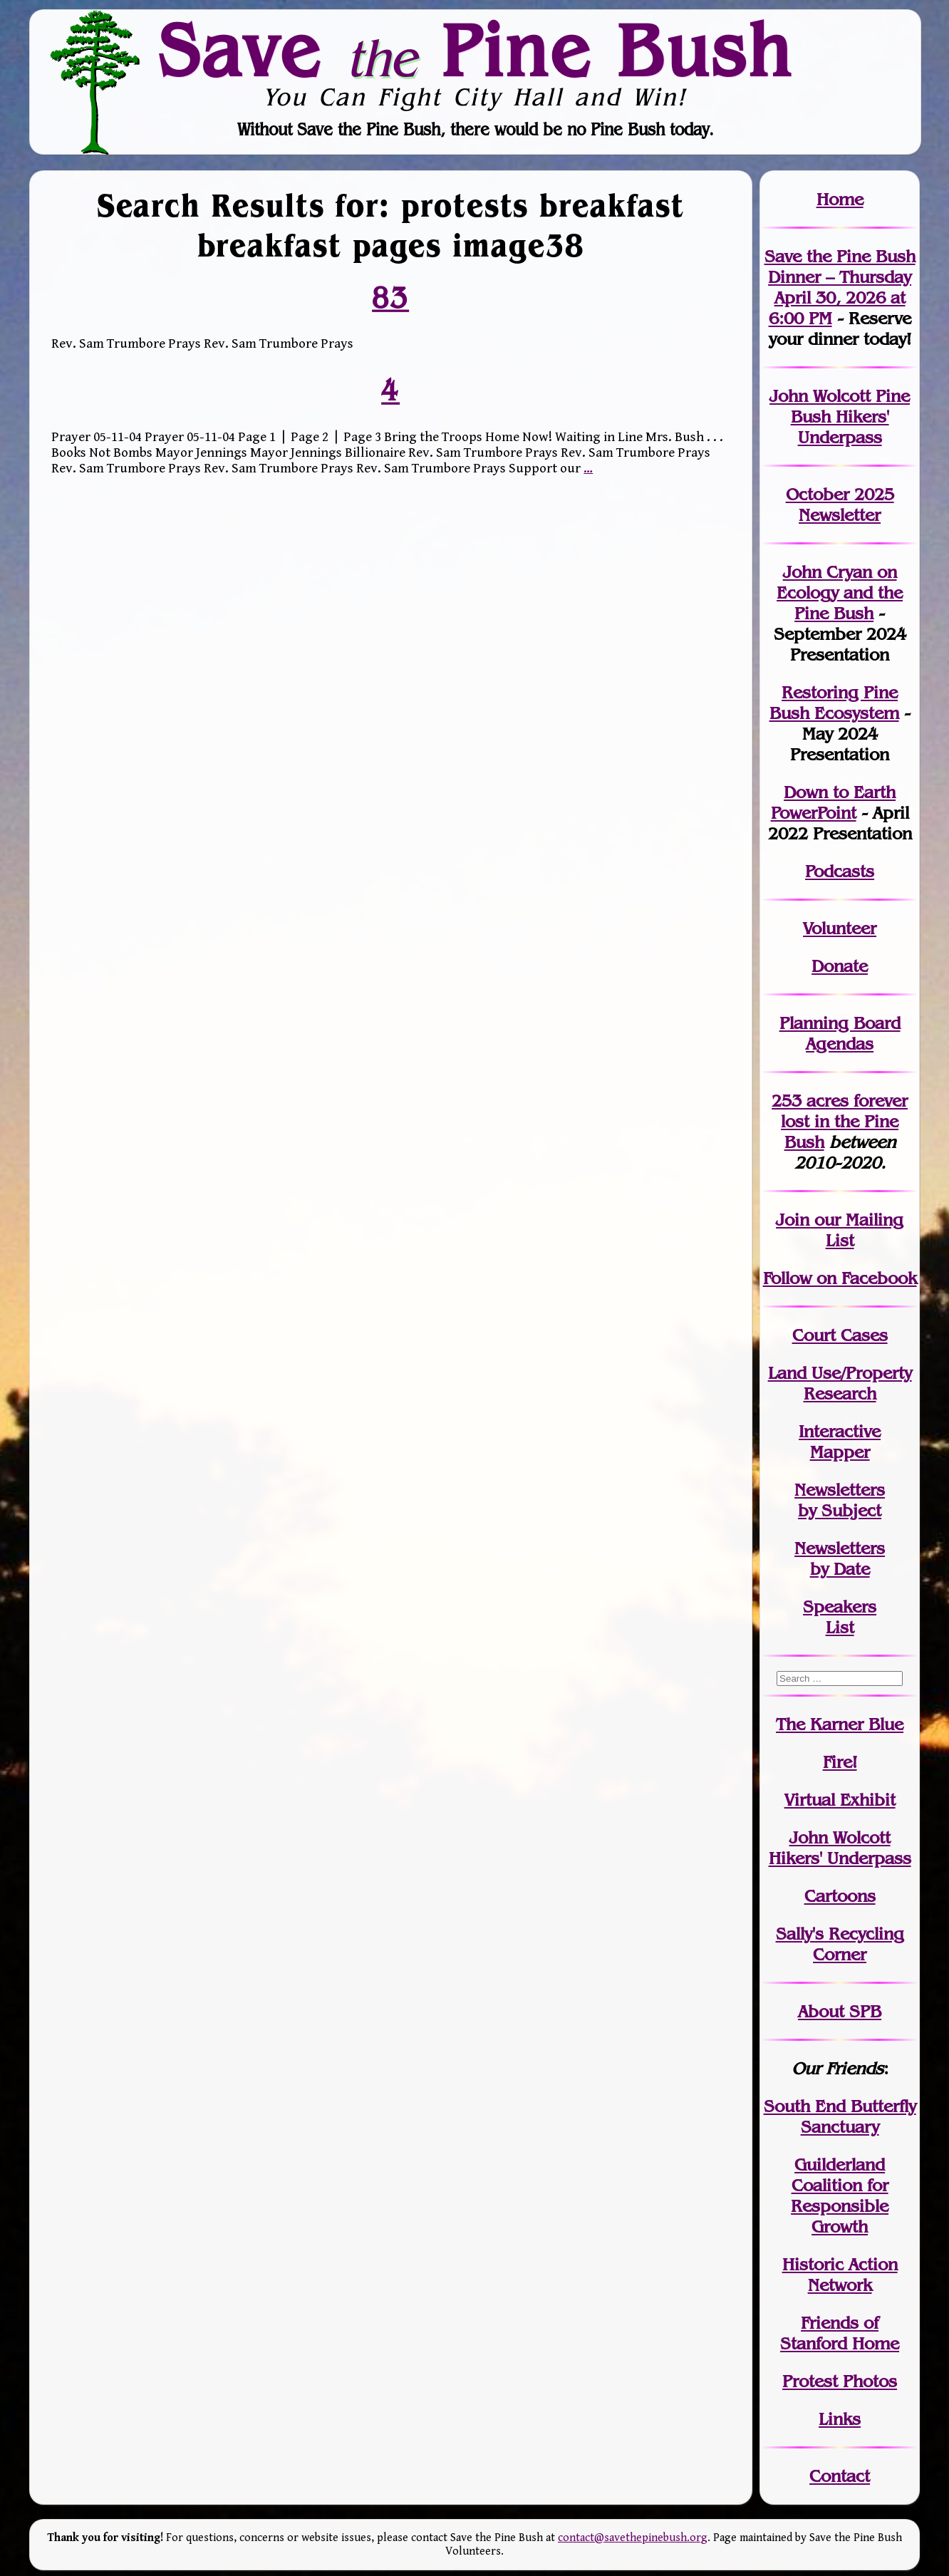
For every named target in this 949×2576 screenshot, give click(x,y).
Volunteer (839, 928)
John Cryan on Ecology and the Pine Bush (840, 593)
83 (390, 297)
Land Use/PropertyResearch (840, 1383)
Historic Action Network (840, 2274)
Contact (839, 2476)
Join (792, 1219)
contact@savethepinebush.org (632, 2538)
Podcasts (839, 871)
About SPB (839, 2011)
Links (840, 2419)
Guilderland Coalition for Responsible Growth (839, 2195)
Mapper (840, 1452)
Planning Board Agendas (840, 1033)
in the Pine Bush (844, 1121)
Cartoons (840, 1896)
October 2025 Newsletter (840, 504)
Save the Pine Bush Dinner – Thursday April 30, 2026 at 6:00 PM (840, 287)
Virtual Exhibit (840, 1799)
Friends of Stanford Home (839, 2333)
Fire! (840, 1762)
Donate (839, 966)
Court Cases (840, 1335)
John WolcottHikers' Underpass (840, 1847)
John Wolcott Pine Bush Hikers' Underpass (839, 417)
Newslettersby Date (839, 1558)
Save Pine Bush (475, 50)
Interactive (840, 1431)
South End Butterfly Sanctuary (840, 2116)
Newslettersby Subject (839, 1500)
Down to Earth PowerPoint (833, 802)
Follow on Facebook (840, 1278)
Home (840, 199)
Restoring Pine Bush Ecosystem (834, 702)
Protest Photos (839, 2381)
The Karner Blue (839, 1724)
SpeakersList (839, 1617)
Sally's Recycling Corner (840, 1944)
